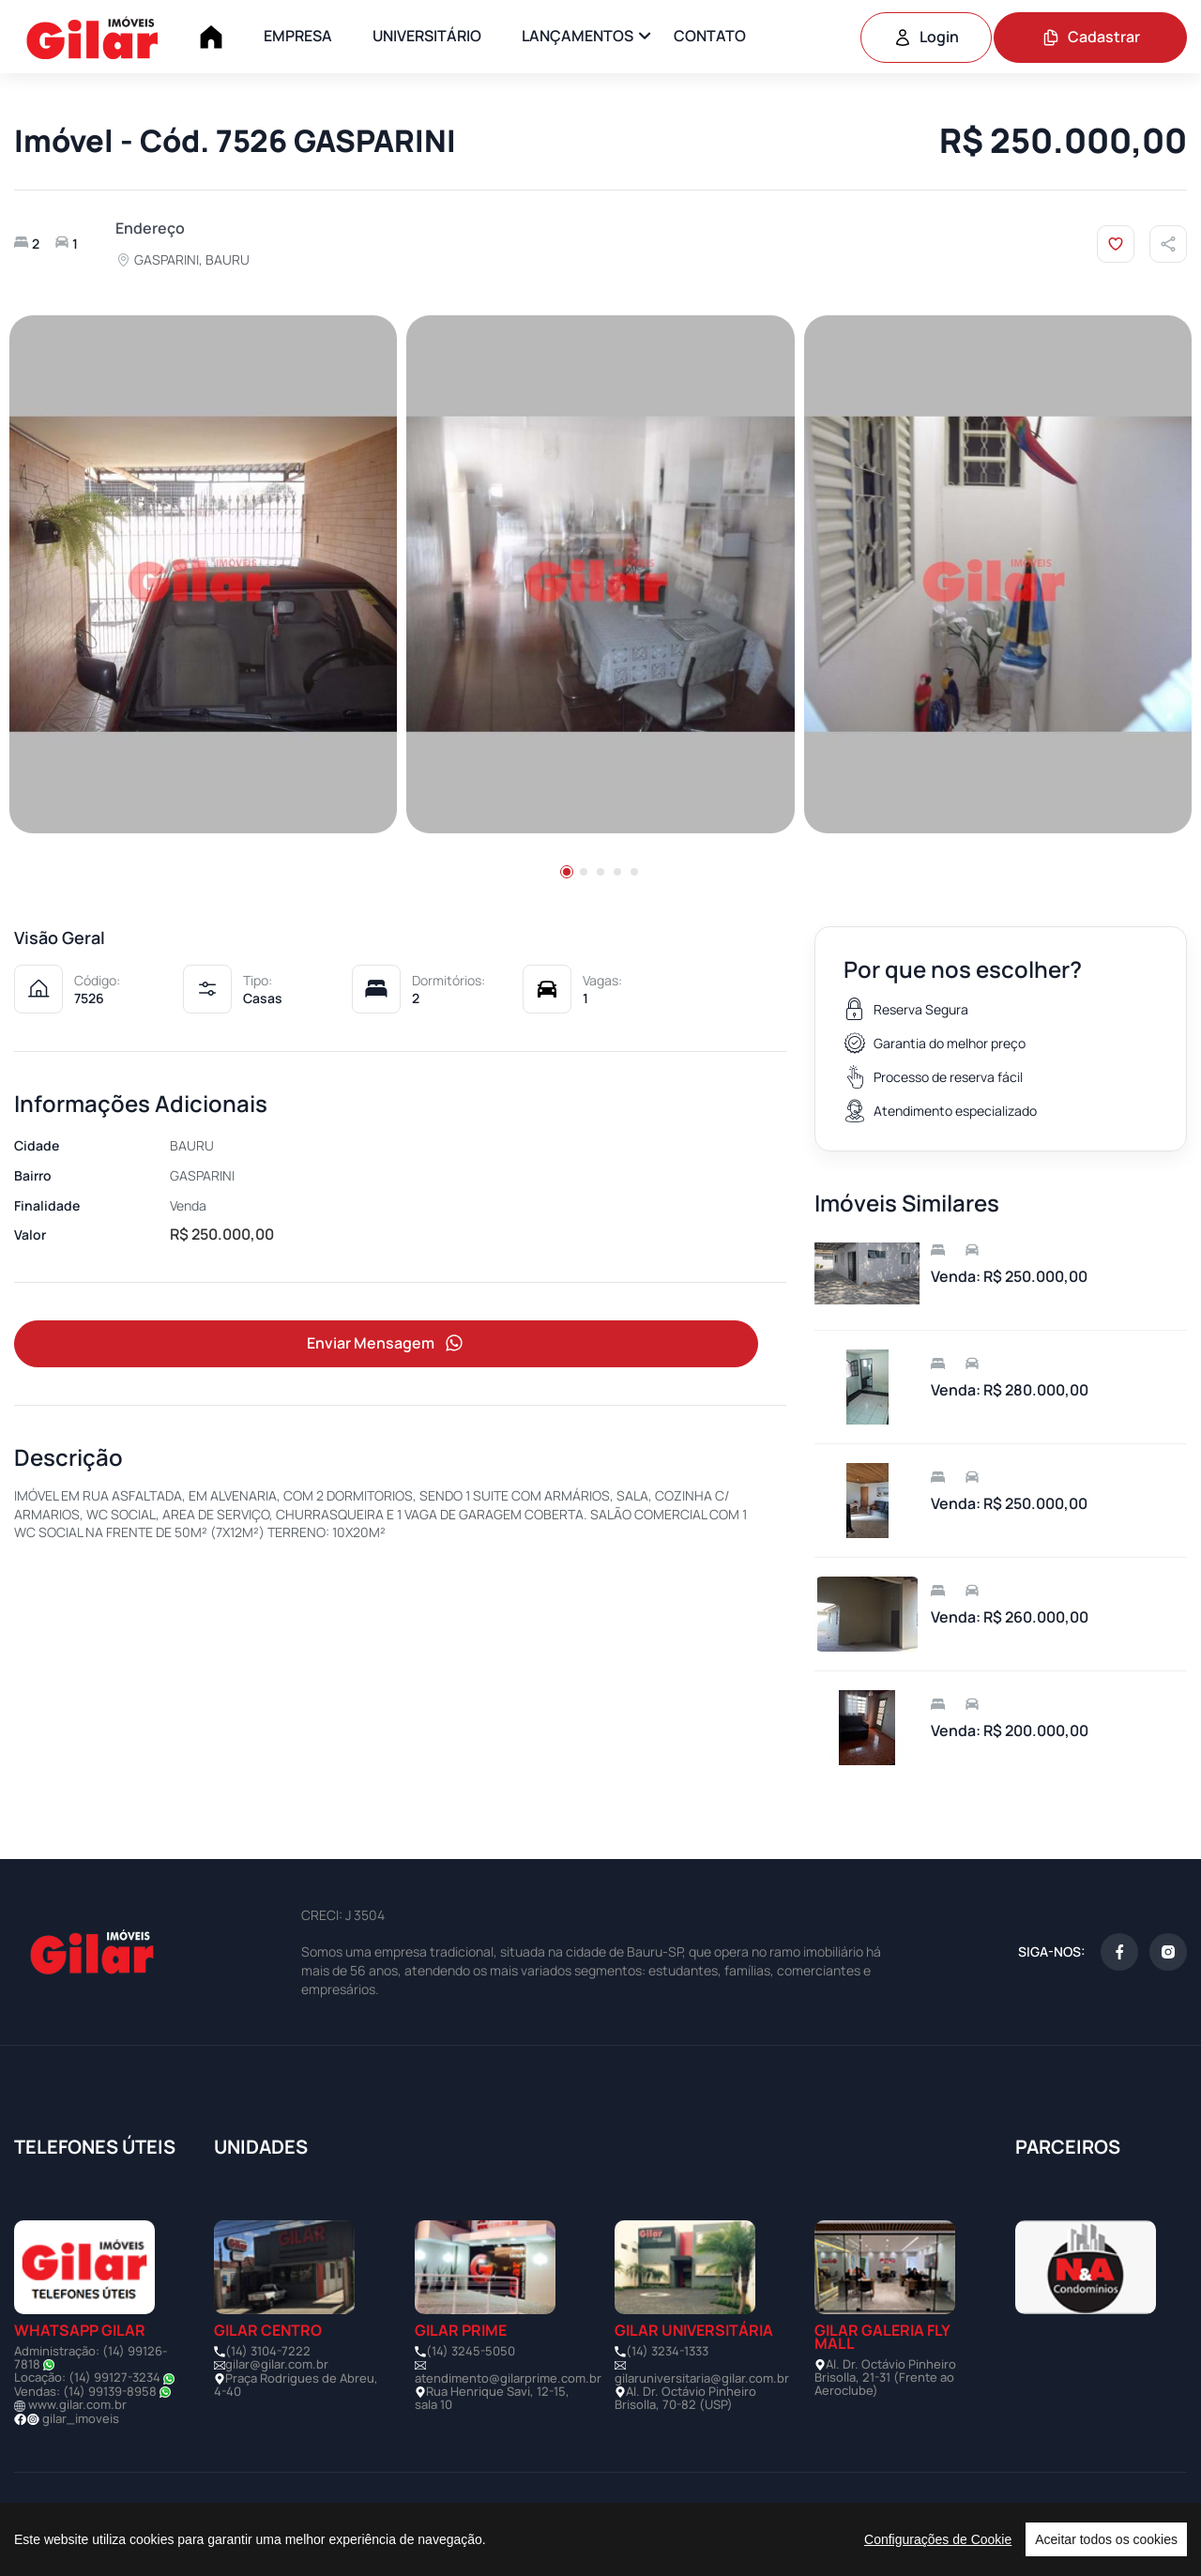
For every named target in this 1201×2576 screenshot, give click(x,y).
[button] (566, 872)
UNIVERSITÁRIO (426, 35)
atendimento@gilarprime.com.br (508, 2378)
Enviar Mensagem (386, 1345)
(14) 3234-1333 (667, 2350)
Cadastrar (1090, 36)
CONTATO (710, 35)
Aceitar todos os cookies (1106, 2539)
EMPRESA (298, 35)
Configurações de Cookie (937, 2539)
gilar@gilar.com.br (276, 2363)
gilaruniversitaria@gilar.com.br (702, 2378)
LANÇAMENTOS (577, 35)
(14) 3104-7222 (268, 2350)
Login (926, 36)
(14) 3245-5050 (470, 2350)
